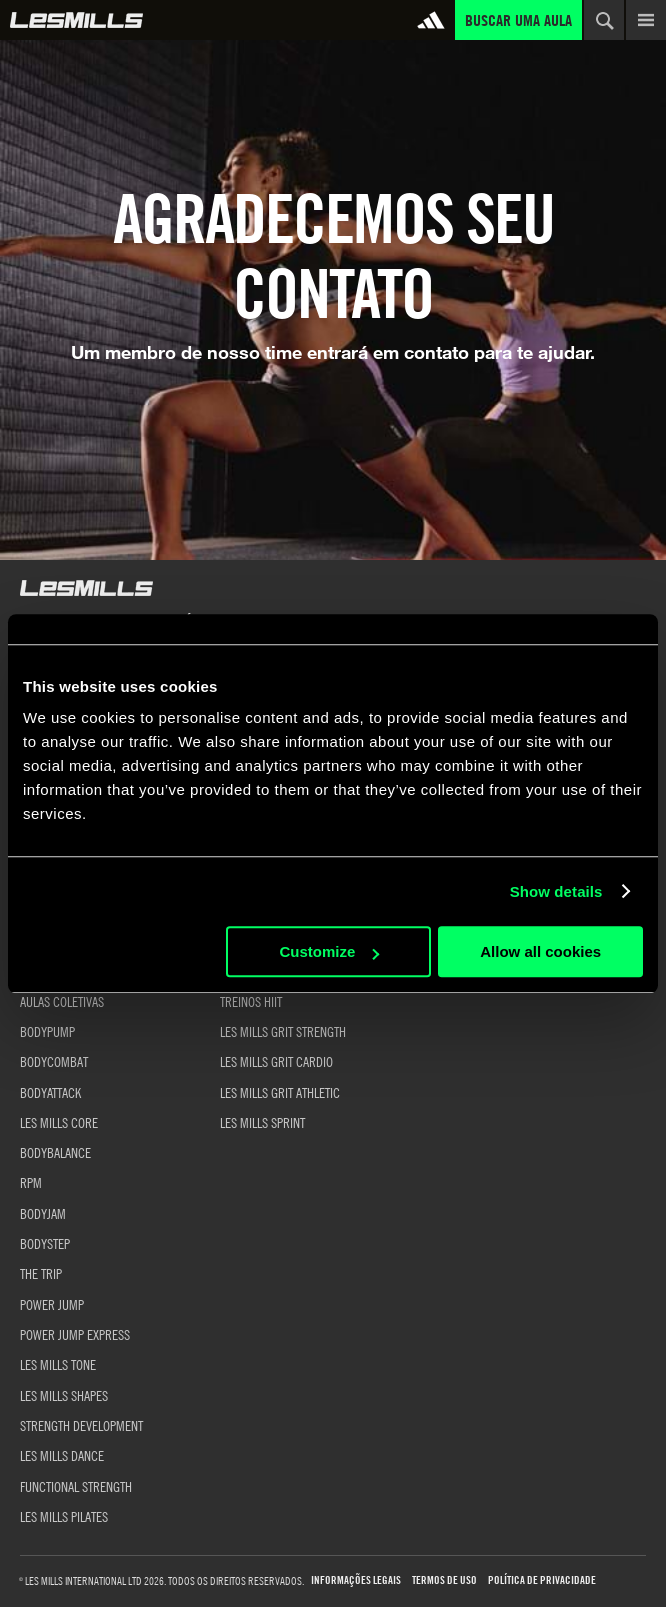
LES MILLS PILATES (64, 1516)
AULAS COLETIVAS (62, 1001)
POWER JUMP (52, 1304)
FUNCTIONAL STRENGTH (76, 1486)
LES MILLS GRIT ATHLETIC (280, 1092)
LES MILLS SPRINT (262, 1122)
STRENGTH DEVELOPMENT (81, 1425)
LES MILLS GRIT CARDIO (276, 1061)
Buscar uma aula (518, 20)
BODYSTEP (45, 1243)
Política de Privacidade (542, 1580)
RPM (31, 1182)
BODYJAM (43, 1213)
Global (76, 20)
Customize (329, 951)
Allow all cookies (540, 951)
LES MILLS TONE (58, 1364)
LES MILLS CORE (59, 1122)
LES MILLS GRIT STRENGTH (283, 1031)
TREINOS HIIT (251, 1001)
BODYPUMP (47, 1031)
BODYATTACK (50, 1092)
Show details (556, 891)
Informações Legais (356, 1580)
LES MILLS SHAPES (64, 1395)
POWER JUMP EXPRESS (75, 1334)
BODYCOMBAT (54, 1061)
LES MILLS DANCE (62, 1455)
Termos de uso (444, 1580)
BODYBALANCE (55, 1152)
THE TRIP (41, 1273)
